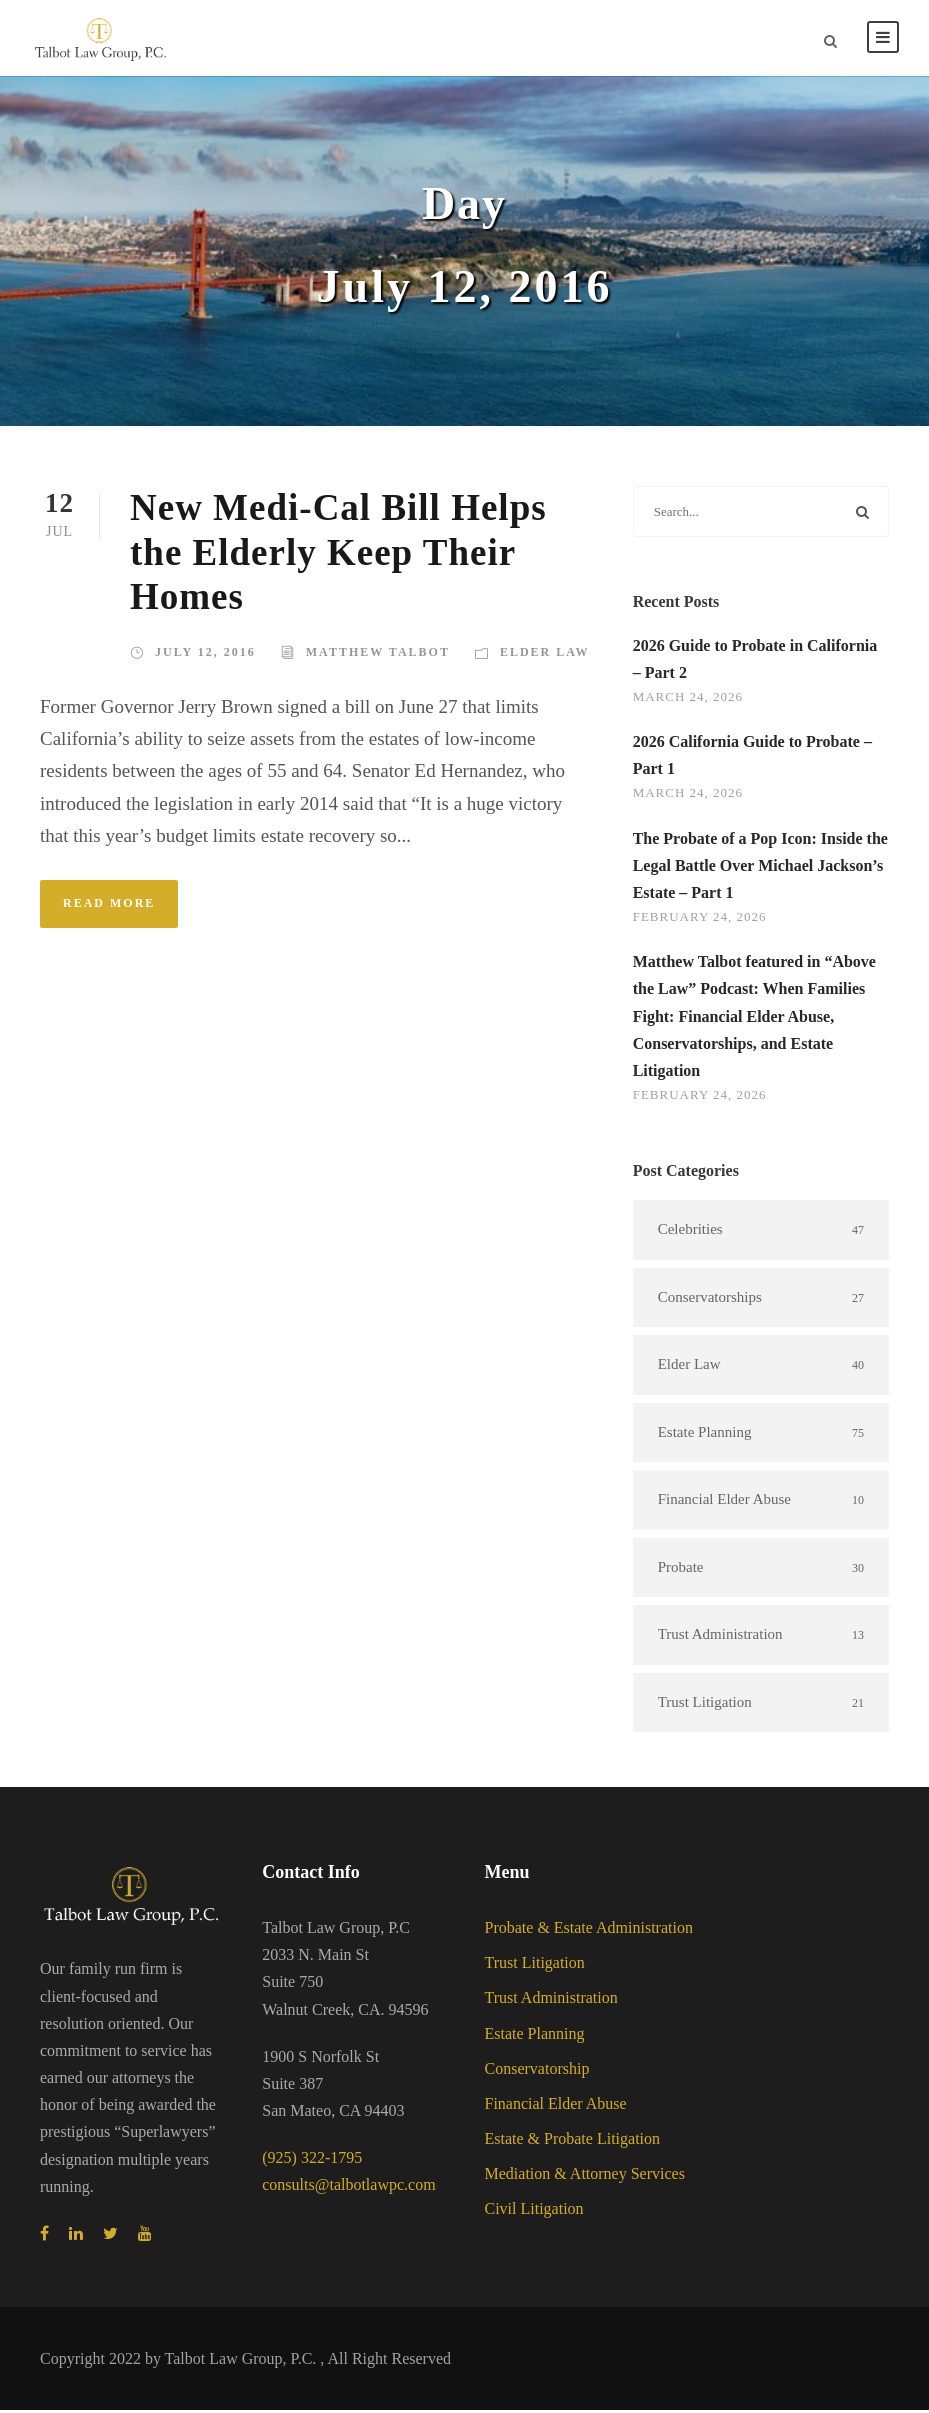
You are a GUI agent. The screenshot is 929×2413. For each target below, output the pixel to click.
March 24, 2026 (688, 699)
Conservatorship (537, 2071)
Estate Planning (535, 2036)
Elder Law (545, 655)
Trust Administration (551, 2000)
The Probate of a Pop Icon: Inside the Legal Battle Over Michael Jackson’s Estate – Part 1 (760, 868)
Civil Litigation (534, 2211)
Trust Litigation (535, 1965)
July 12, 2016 (205, 655)
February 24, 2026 (700, 919)
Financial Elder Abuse (556, 2106)
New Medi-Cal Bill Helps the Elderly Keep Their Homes (338, 555)
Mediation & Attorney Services (585, 2176)
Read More (109, 906)
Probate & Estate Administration (589, 1930)
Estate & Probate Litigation (573, 2141)
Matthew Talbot (378, 655)
